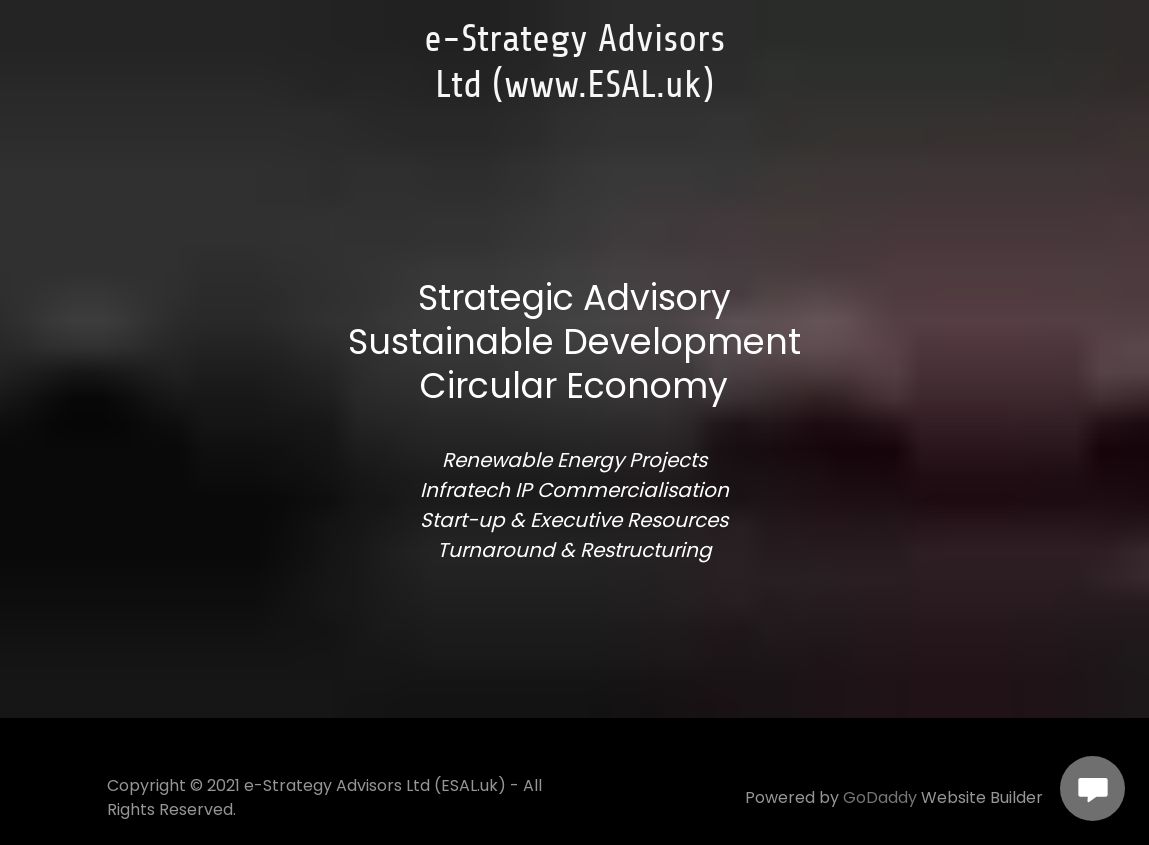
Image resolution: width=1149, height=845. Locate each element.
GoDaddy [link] (880, 797)
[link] (574, 90)
